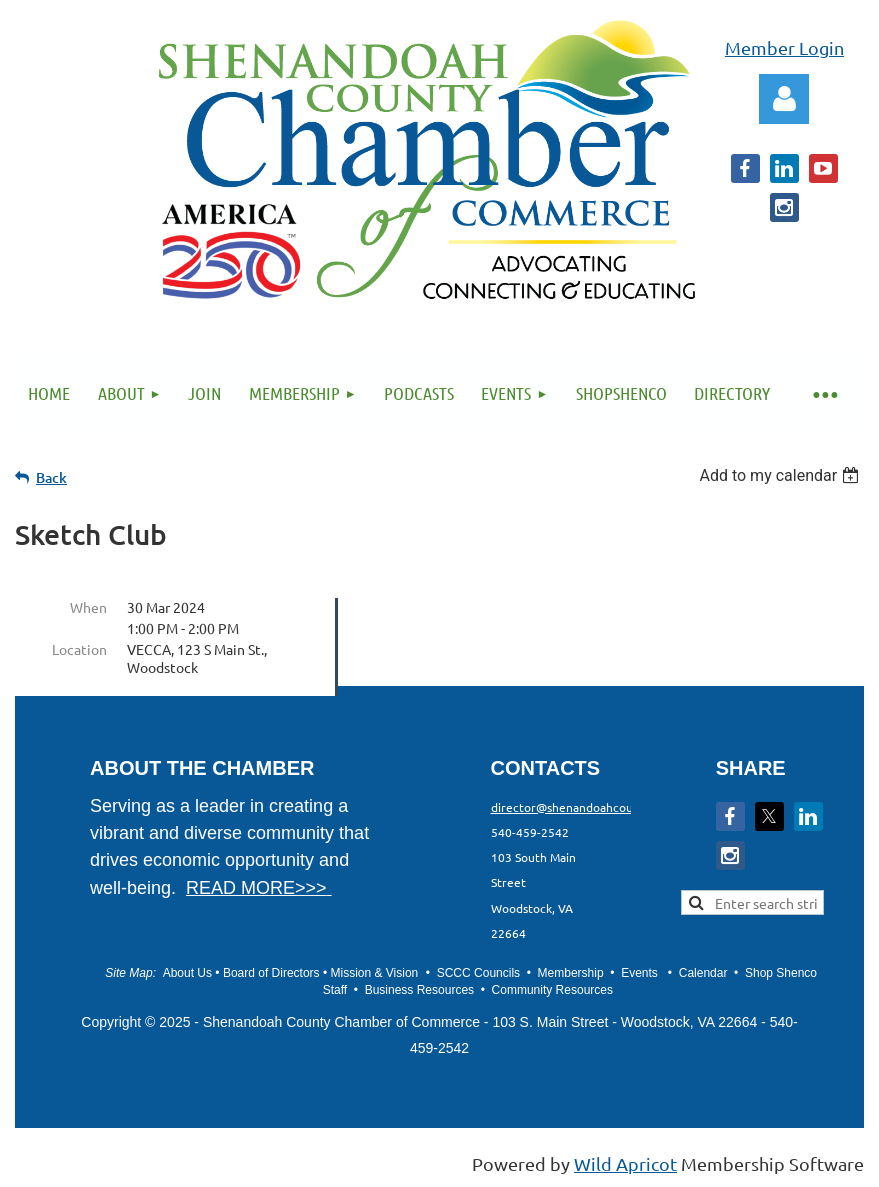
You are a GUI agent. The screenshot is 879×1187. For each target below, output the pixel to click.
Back (51, 477)
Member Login (784, 47)
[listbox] (781, 475)
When (88, 607)
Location (79, 649)
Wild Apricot (625, 1163)
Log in (784, 99)
